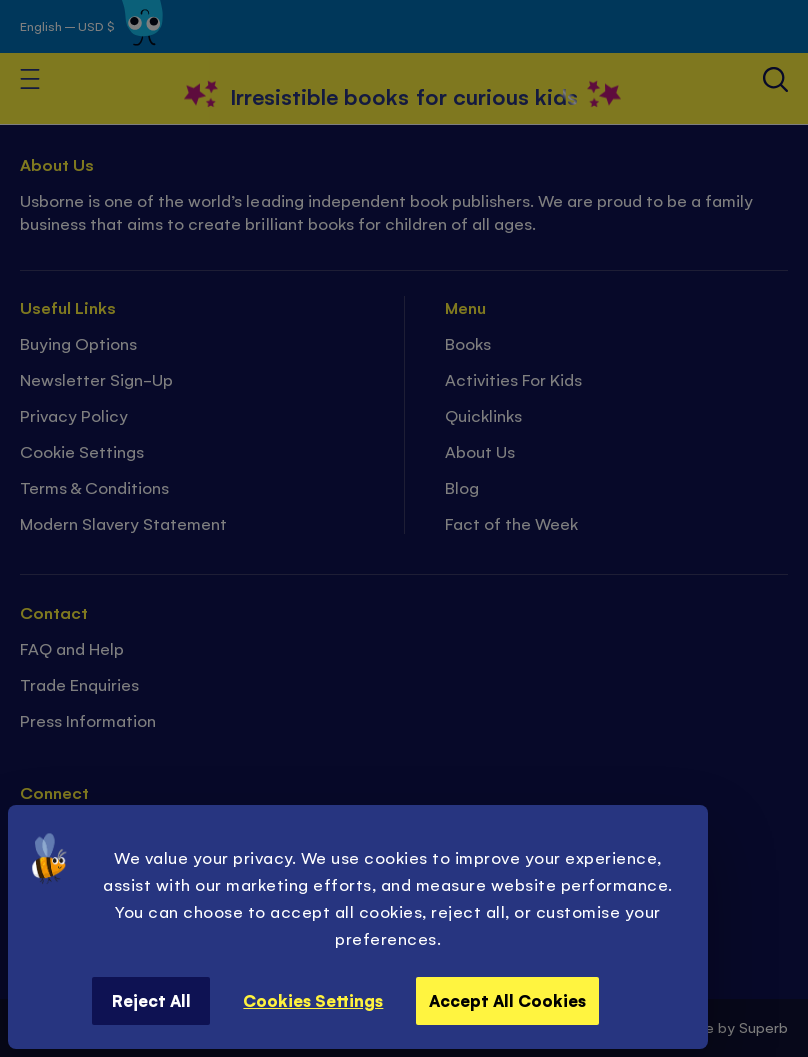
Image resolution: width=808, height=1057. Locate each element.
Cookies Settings (313, 1000)
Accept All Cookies (507, 1000)
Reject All (151, 1000)
